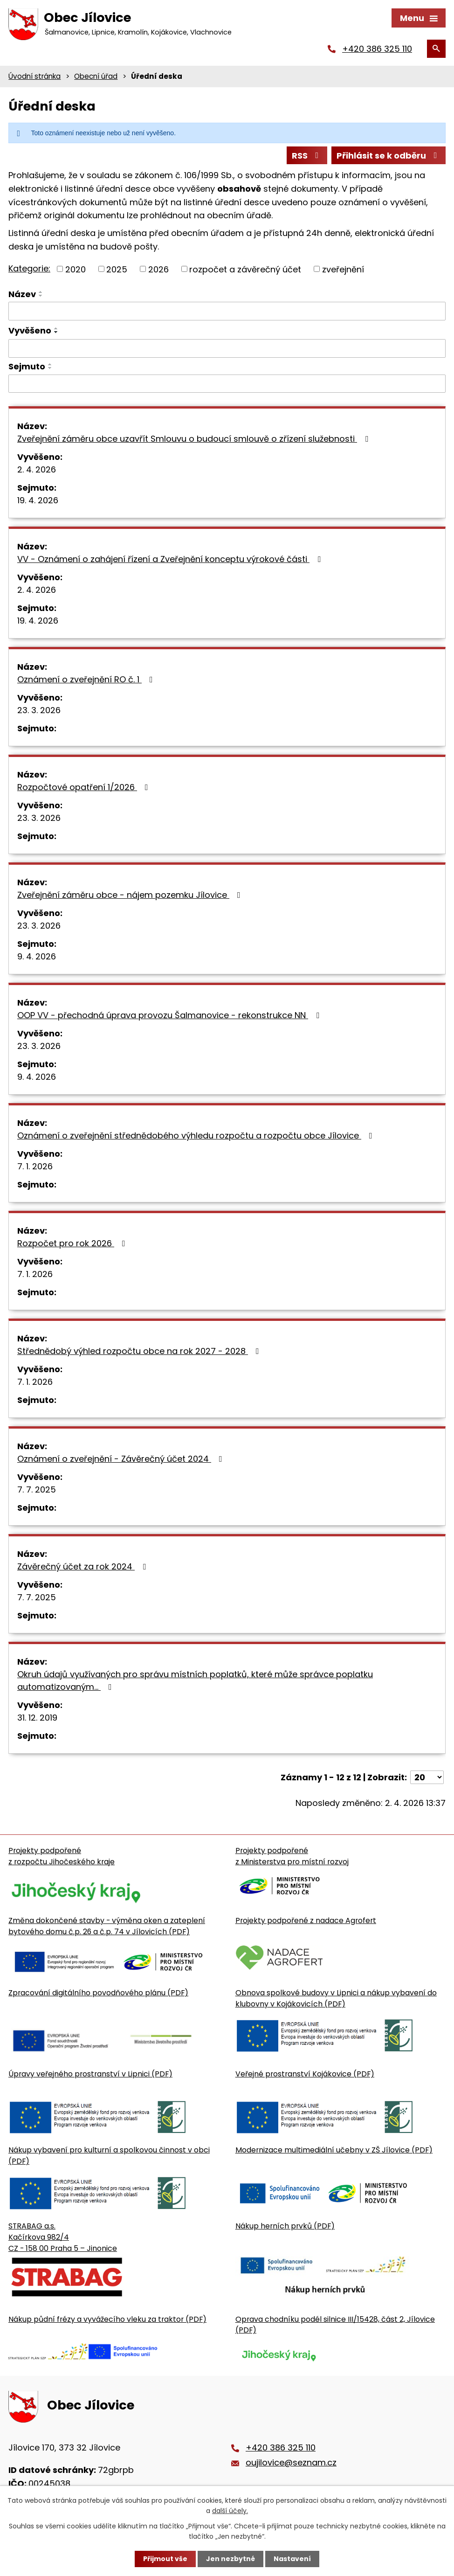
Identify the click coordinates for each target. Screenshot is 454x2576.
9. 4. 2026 (36, 956)
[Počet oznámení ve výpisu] (427, 1777)
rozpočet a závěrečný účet (245, 269)
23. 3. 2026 (39, 710)
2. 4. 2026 (36, 469)
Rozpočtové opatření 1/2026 (84, 787)
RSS (307, 155)
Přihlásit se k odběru (389, 155)
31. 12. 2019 (37, 1717)
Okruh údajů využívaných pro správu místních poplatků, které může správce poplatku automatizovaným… (195, 1680)
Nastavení (292, 2558)
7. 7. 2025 (36, 1489)
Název (22, 294)
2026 (158, 269)
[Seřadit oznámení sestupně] (41, 296)
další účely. (230, 2510)
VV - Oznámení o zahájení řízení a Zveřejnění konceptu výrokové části (170, 559)
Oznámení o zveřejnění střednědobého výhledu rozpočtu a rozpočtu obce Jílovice (196, 1135)
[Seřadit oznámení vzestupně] (41, 292)
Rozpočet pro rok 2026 (73, 1243)
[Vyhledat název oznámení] (227, 311)
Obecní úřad (95, 76)
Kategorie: (29, 268)
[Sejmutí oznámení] (227, 384)
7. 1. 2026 (35, 1166)
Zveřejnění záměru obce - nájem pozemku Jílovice (130, 895)
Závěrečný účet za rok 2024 (83, 1566)
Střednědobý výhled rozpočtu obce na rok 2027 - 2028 (140, 1351)
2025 (116, 269)
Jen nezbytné (230, 2558)
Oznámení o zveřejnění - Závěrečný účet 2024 (121, 1459)
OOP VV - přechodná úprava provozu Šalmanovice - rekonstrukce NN (170, 1015)
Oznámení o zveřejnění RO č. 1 (87, 679)
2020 (75, 269)
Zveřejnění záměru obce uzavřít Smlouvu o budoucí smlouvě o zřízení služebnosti (194, 438)
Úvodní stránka (34, 76)
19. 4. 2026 (37, 500)
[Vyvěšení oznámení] (227, 348)
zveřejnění (343, 269)
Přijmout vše (165, 2558)
